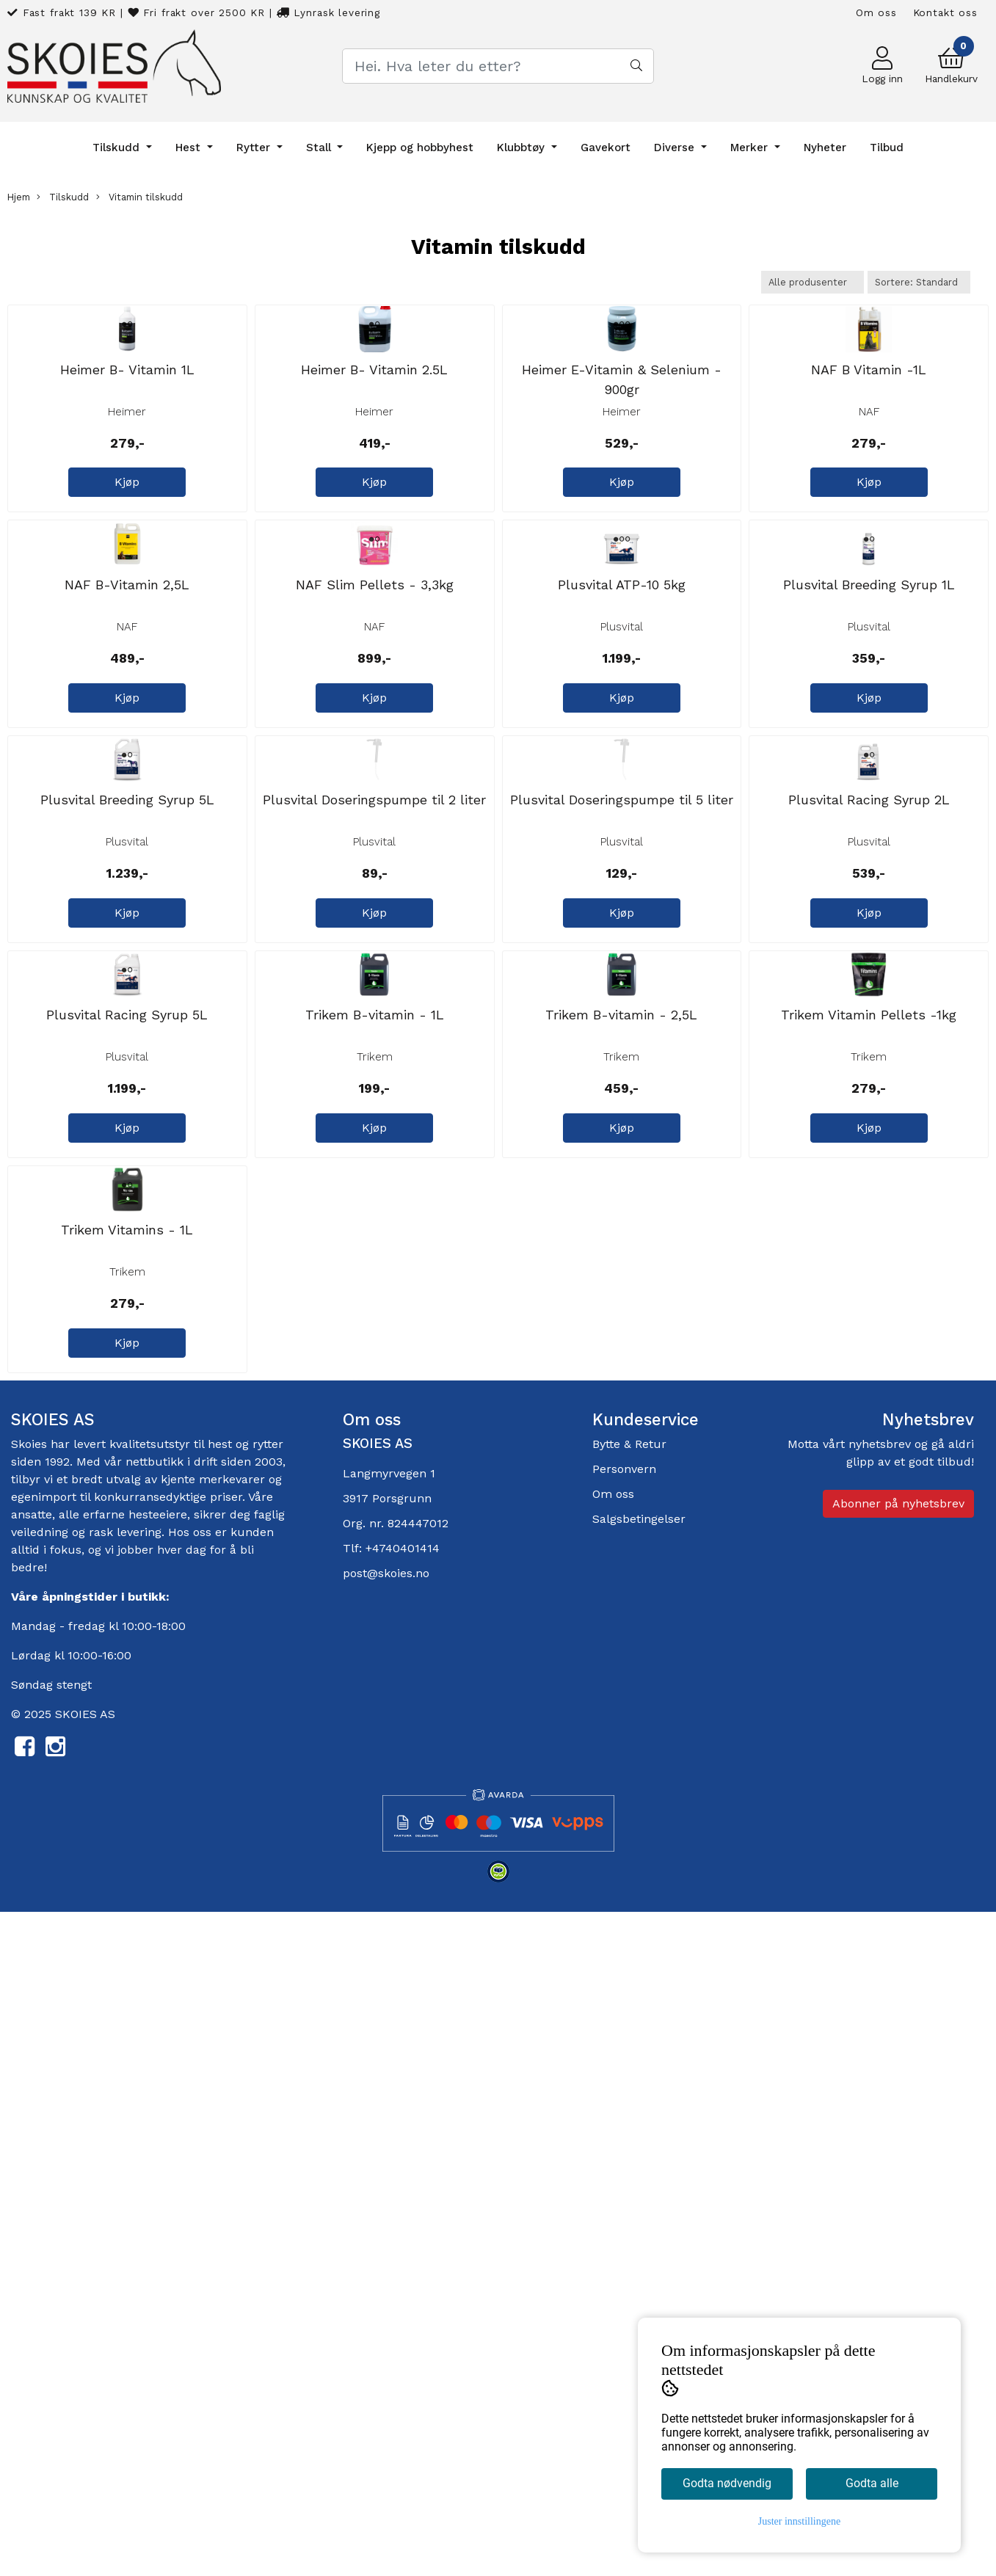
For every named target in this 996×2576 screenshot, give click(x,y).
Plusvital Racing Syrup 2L (869, 1197)
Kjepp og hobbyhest (419, 147)
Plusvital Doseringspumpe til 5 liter (621, 1197)
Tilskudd (117, 147)
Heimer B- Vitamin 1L (127, 502)
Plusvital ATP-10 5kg (622, 850)
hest (222, 2107)
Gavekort (605, 147)
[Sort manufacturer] (812, 282)
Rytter (255, 147)
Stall (320, 147)
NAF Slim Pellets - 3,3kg (375, 850)
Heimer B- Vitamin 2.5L (374, 502)
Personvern (624, 2132)
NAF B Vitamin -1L (868, 502)
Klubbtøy (522, 147)
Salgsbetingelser (639, 2181)
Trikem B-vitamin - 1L (374, 1545)
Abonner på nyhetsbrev (898, 2166)
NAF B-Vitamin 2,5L (127, 850)
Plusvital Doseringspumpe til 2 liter (374, 1197)
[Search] (498, 66)
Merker (750, 147)
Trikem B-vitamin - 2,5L (621, 1545)
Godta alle (872, 2483)
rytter (267, 2107)
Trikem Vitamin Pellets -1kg (868, 1545)
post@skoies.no (386, 2237)
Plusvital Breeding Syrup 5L (127, 1197)
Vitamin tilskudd (139, 197)
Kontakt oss (945, 12)
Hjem (18, 197)
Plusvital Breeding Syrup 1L (869, 850)
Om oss (876, 12)
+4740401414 (403, 2212)
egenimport (43, 2159)
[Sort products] (919, 282)
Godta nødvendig (727, 2483)
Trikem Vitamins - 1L (127, 1893)
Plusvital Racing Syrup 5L (127, 1545)
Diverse (676, 147)
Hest (189, 147)
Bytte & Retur (629, 2107)
